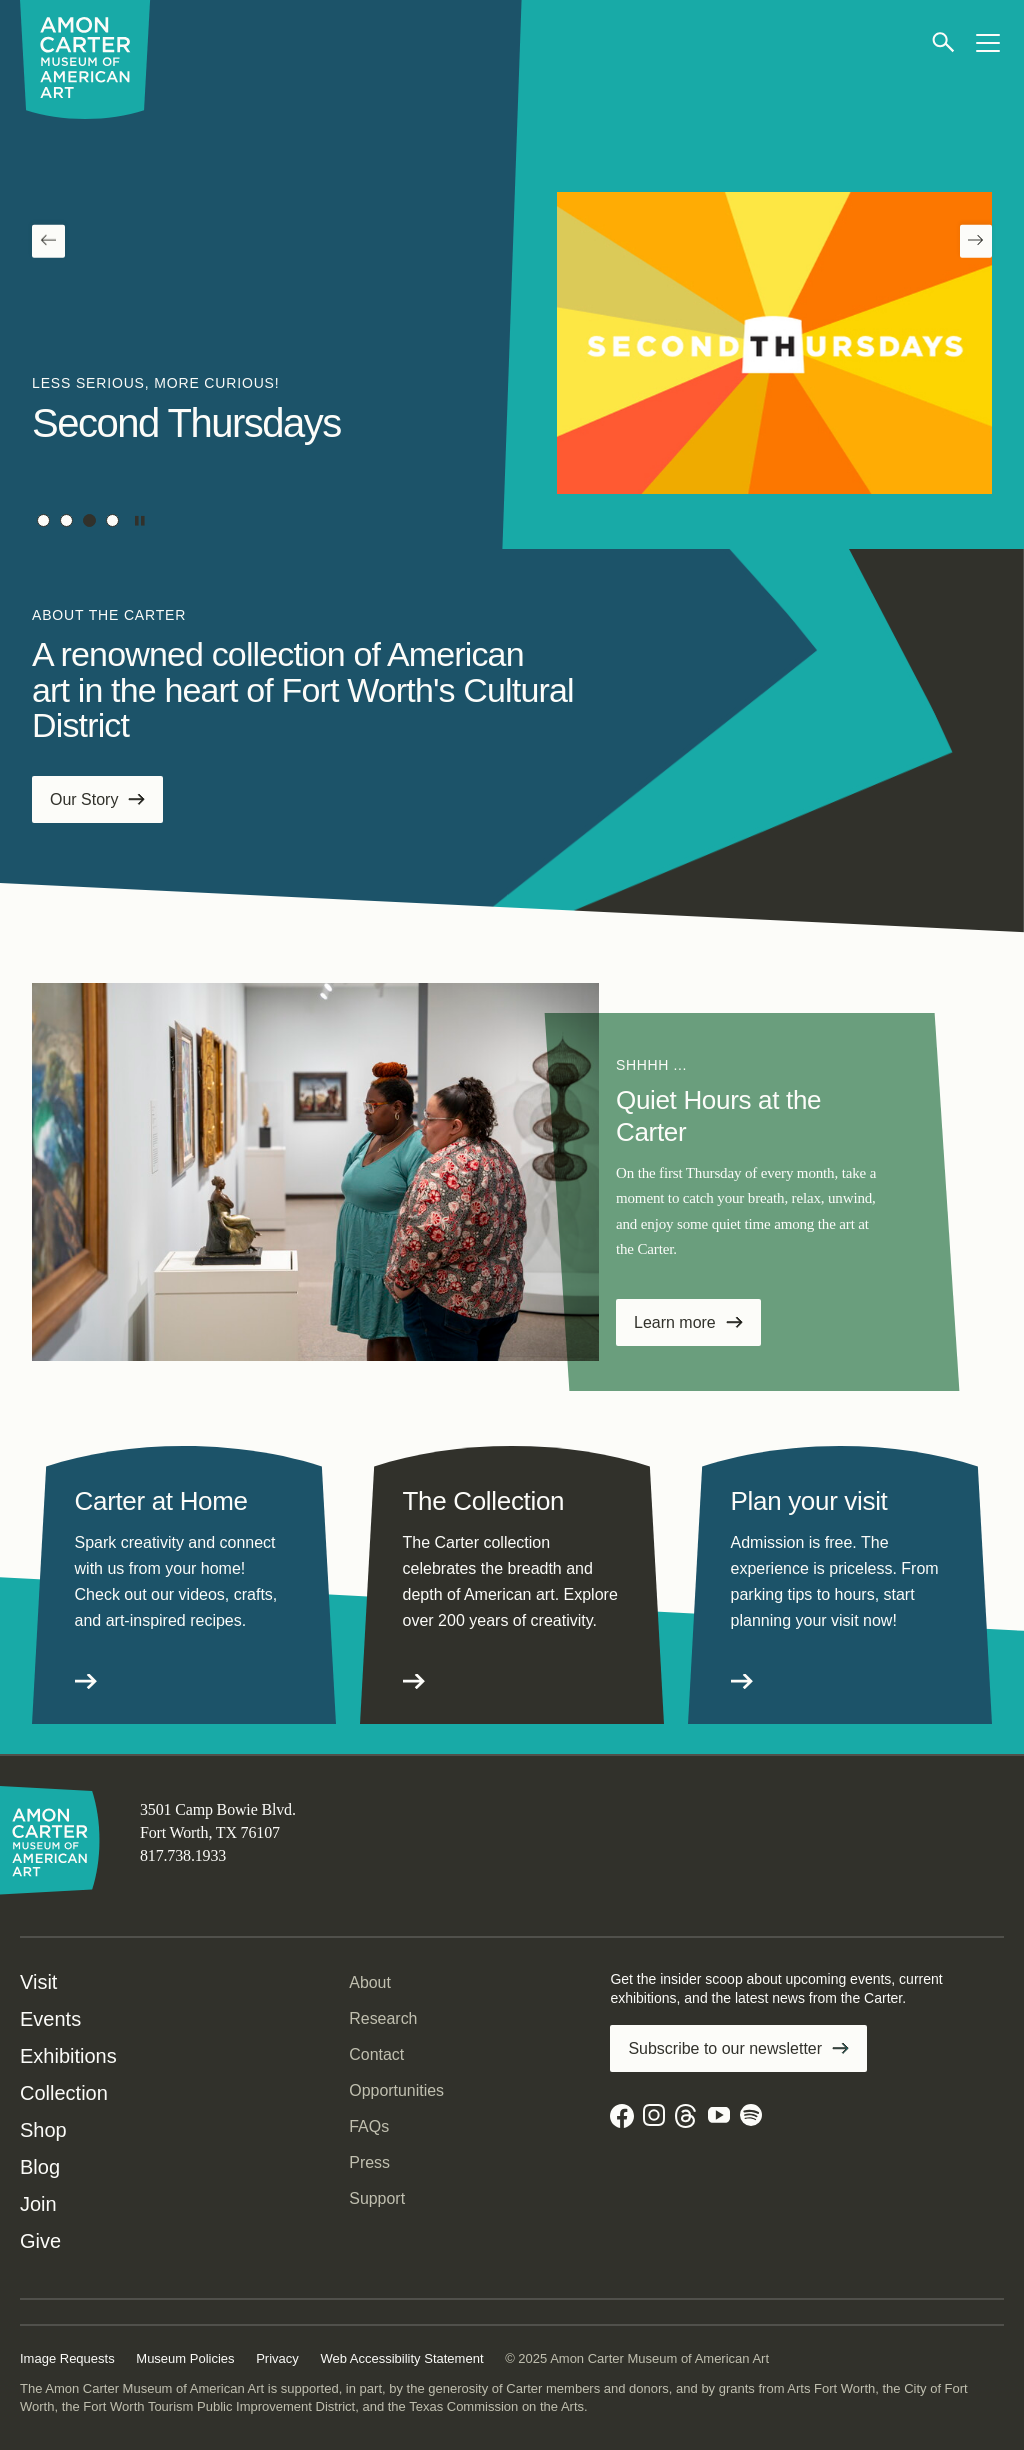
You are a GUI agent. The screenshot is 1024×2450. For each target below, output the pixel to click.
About (370, 1982)
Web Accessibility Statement (401, 2358)
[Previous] (48, 241)
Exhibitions (68, 2056)
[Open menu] (987, 42)
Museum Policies (185, 2358)
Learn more (675, 1322)
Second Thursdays (186, 423)
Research (383, 2018)
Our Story (84, 799)
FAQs (369, 2126)
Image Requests (67, 2358)
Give (40, 2241)
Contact (376, 2054)
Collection (64, 2093)
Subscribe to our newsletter (725, 2048)
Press (369, 2162)
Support (377, 2198)
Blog (40, 2167)
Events (50, 2019)
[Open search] (944, 42)
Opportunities (396, 2090)
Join (38, 2204)
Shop (43, 2130)
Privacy (277, 2358)
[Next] (976, 241)
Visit (38, 1982)
